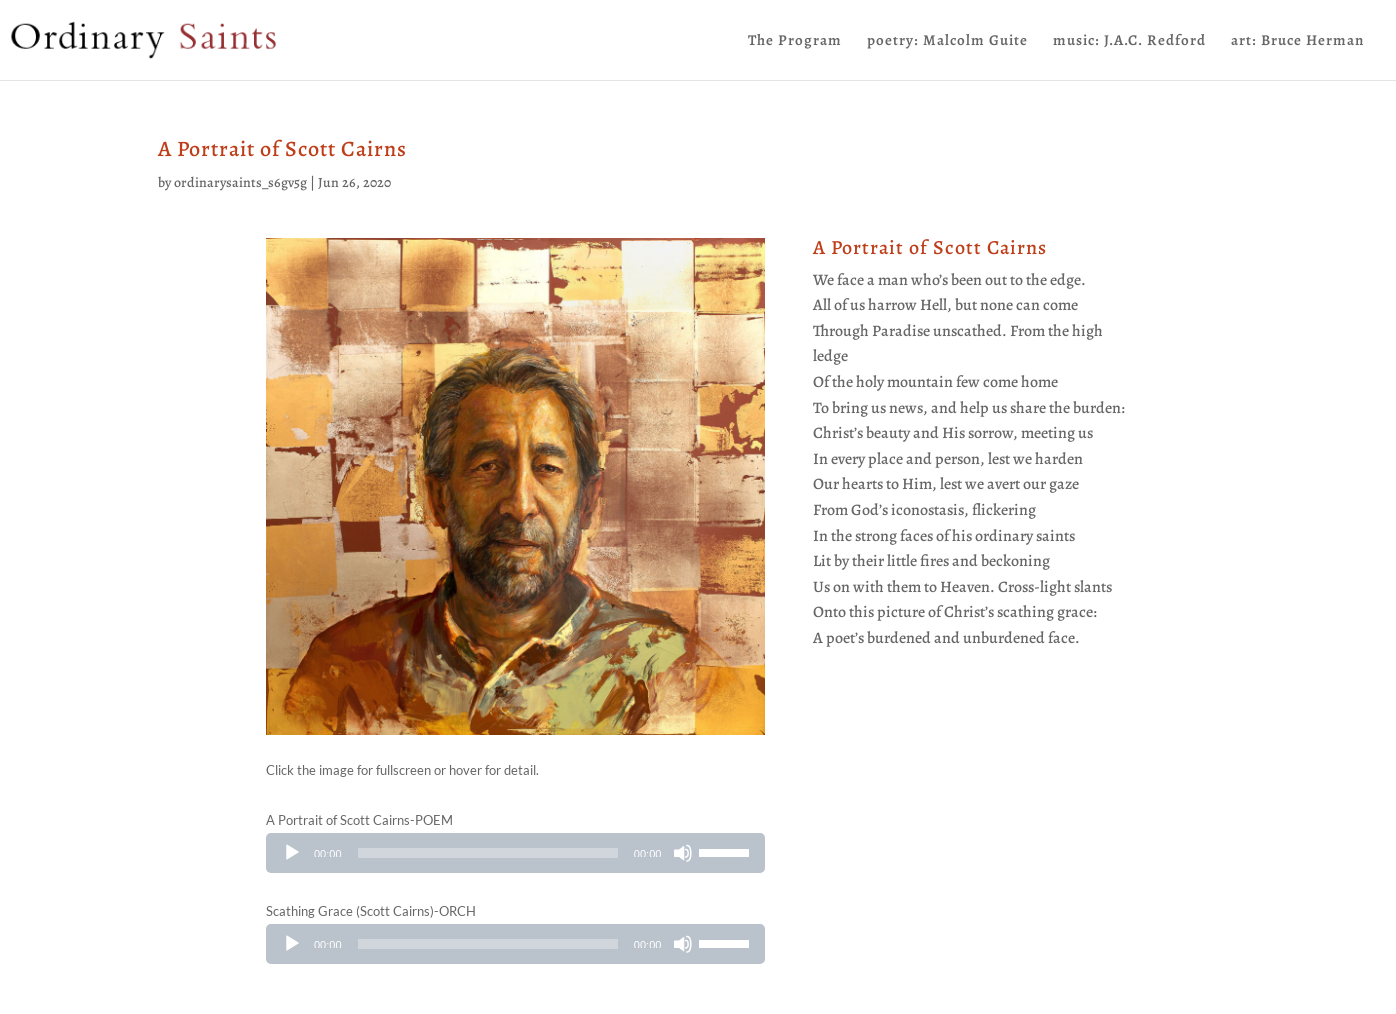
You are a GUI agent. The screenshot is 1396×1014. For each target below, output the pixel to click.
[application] (515, 853)
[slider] (488, 853)
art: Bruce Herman (1297, 41)
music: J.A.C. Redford (1129, 41)
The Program (795, 41)
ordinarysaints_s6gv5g (240, 182)
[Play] (292, 853)
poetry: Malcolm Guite (947, 41)
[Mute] (683, 853)
